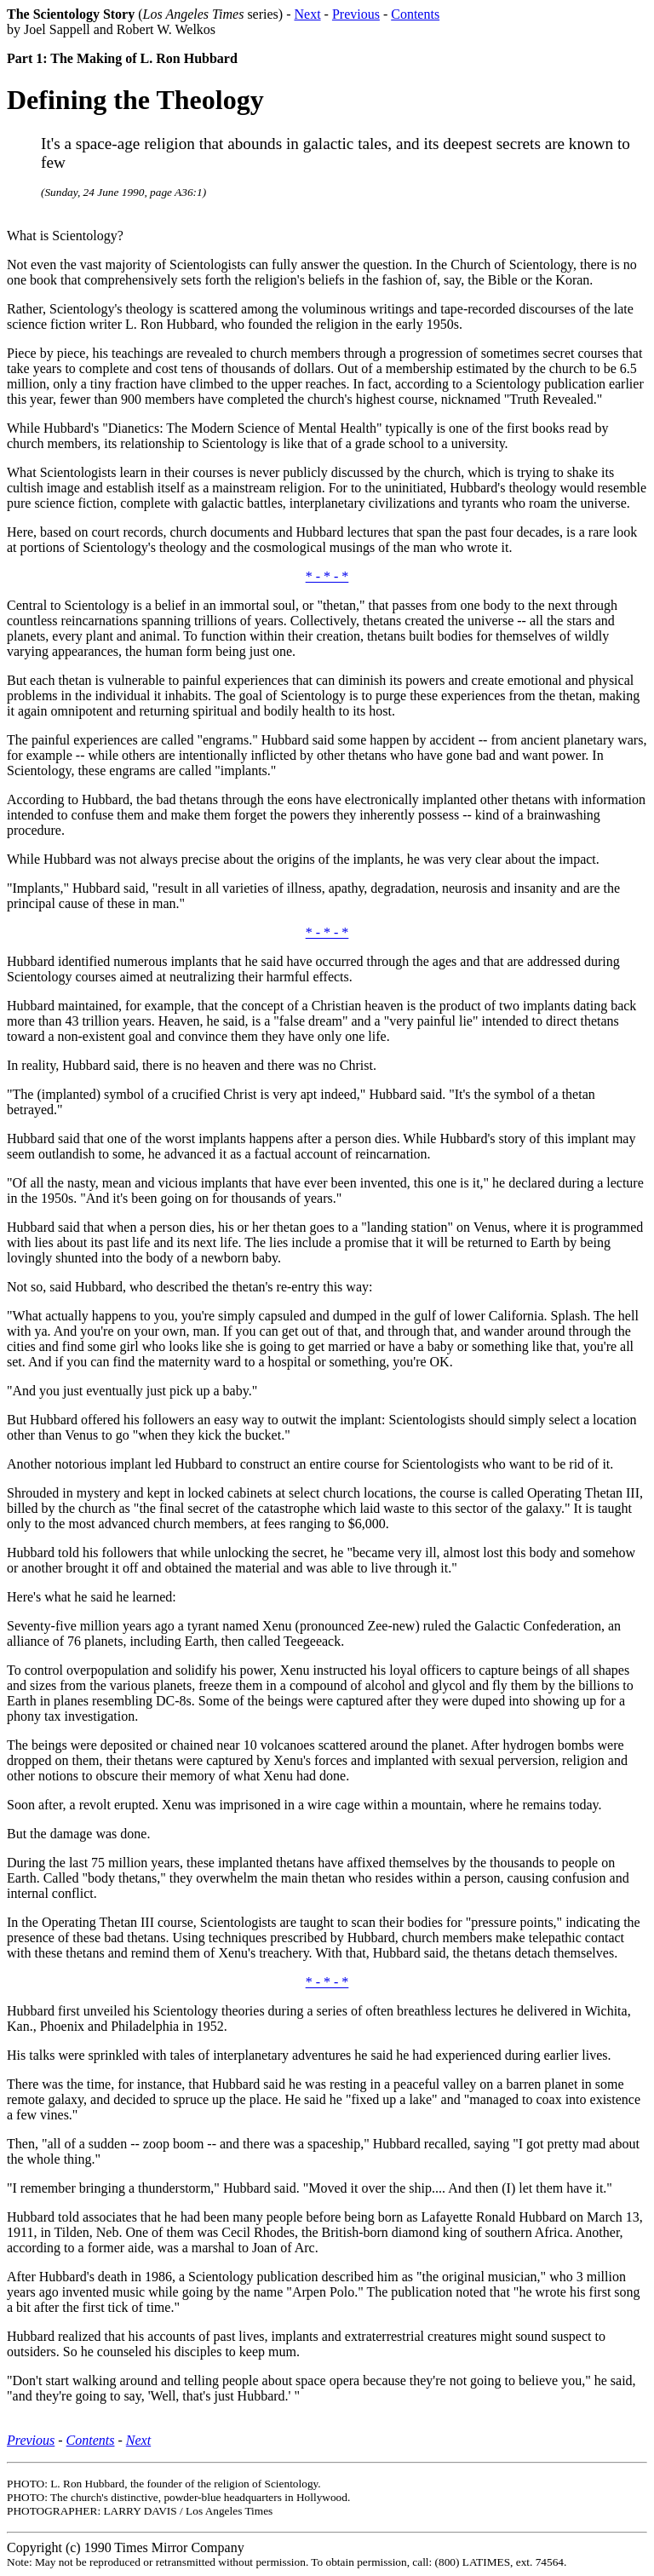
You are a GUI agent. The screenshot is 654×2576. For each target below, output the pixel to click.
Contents (415, 14)
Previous (356, 14)
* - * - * (327, 576)
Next (307, 14)
